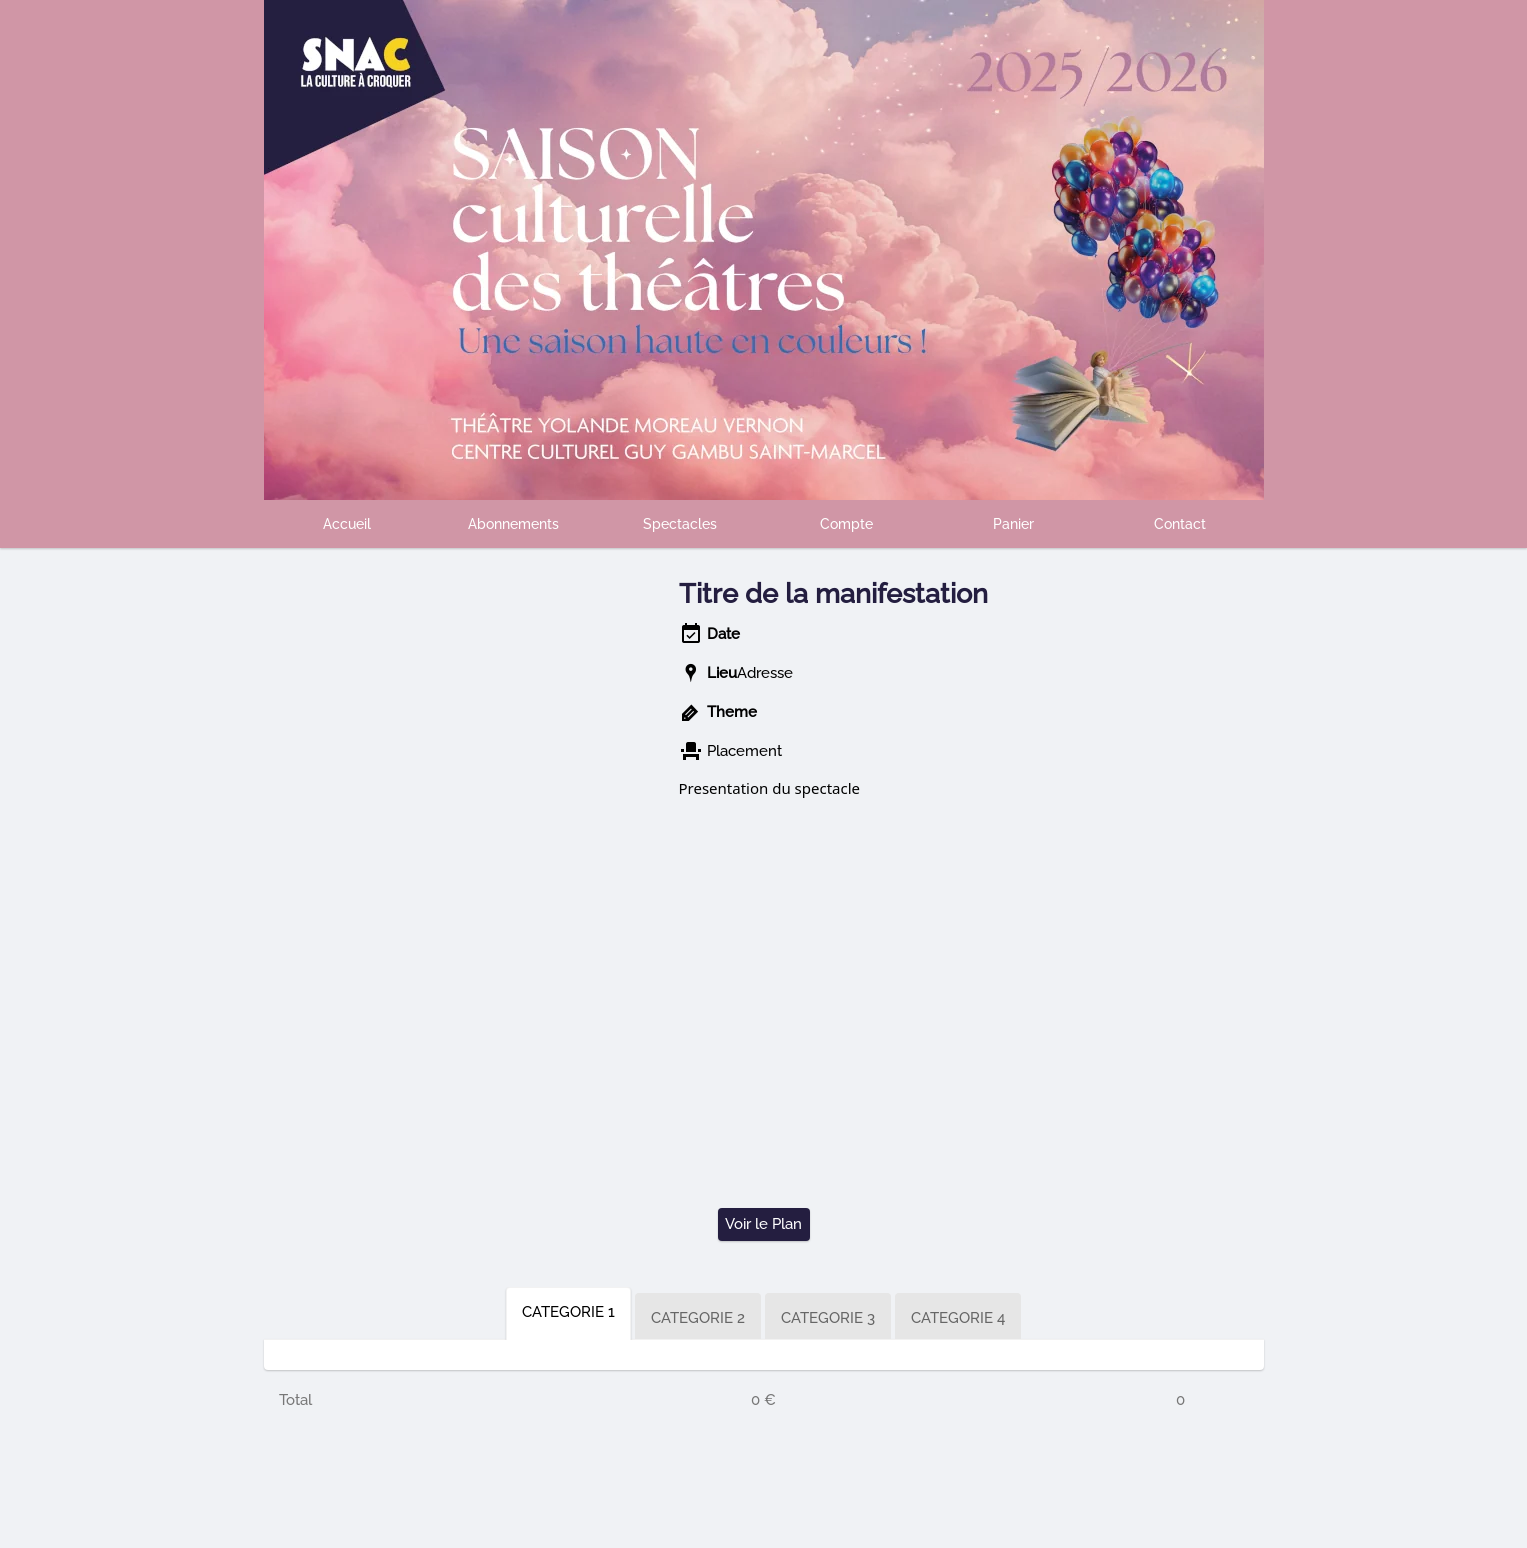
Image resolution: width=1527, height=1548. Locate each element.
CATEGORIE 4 (958, 1318)
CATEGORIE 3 (828, 1318)
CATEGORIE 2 (698, 1318)
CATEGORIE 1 (568, 1312)
